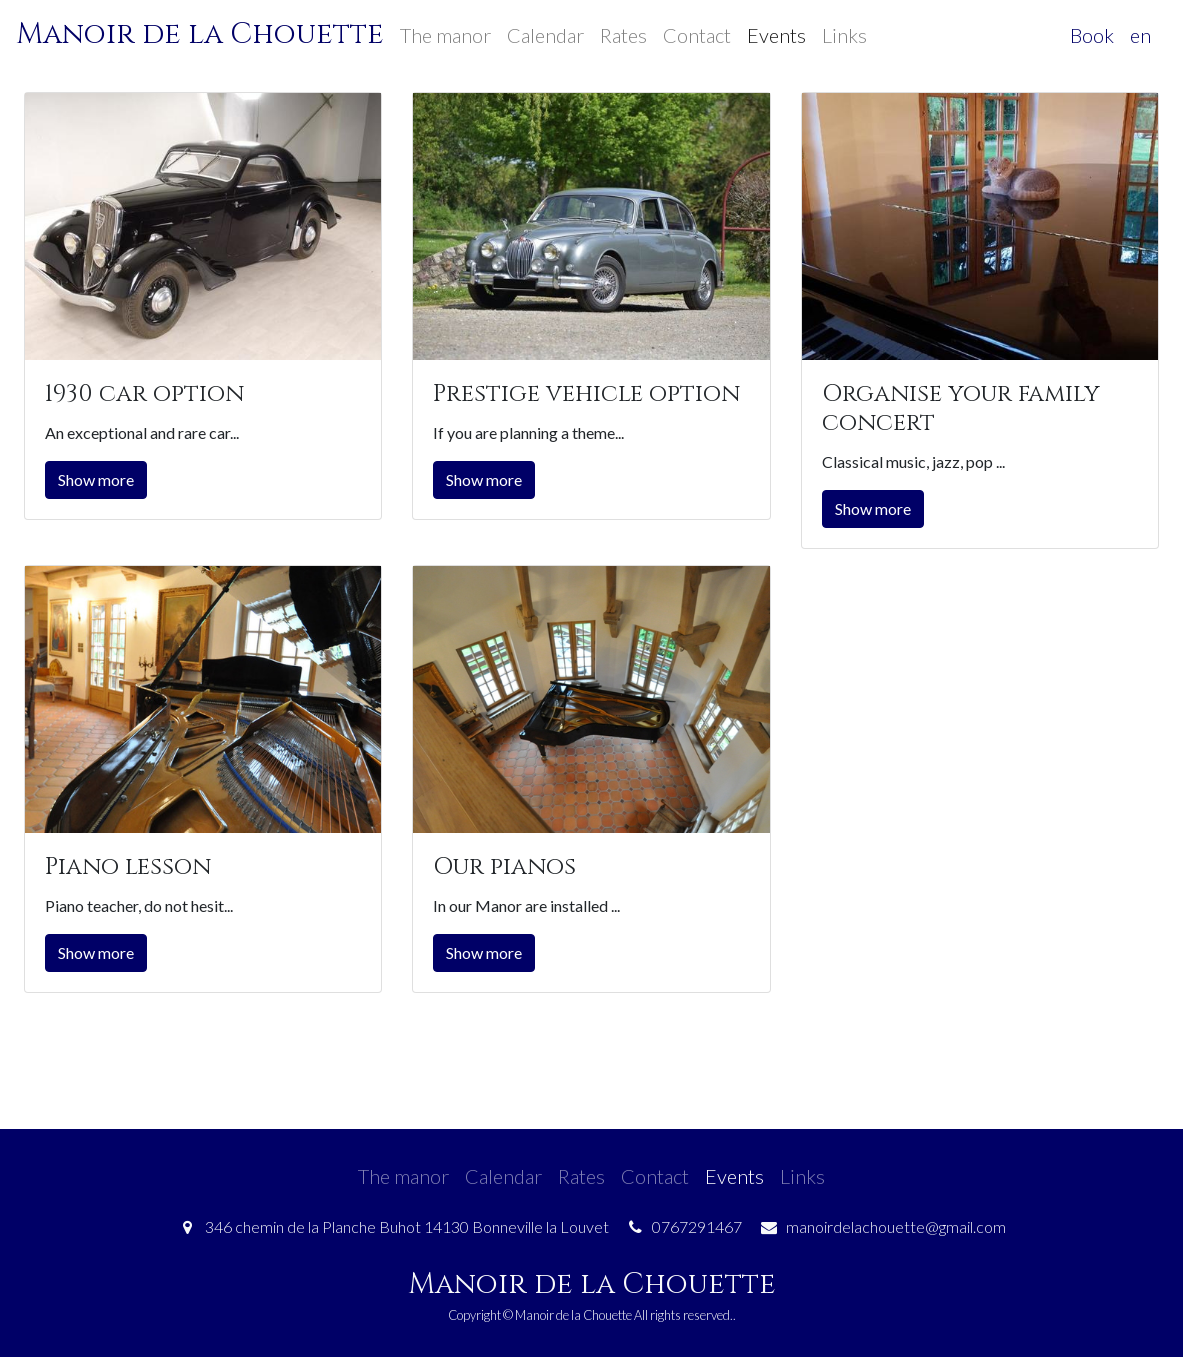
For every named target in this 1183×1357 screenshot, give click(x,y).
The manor (445, 35)
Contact (697, 35)
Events (776, 35)
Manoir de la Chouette (200, 34)
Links (844, 35)
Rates (623, 35)
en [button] (1140, 35)
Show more (96, 479)
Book (1092, 35)
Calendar (545, 35)
